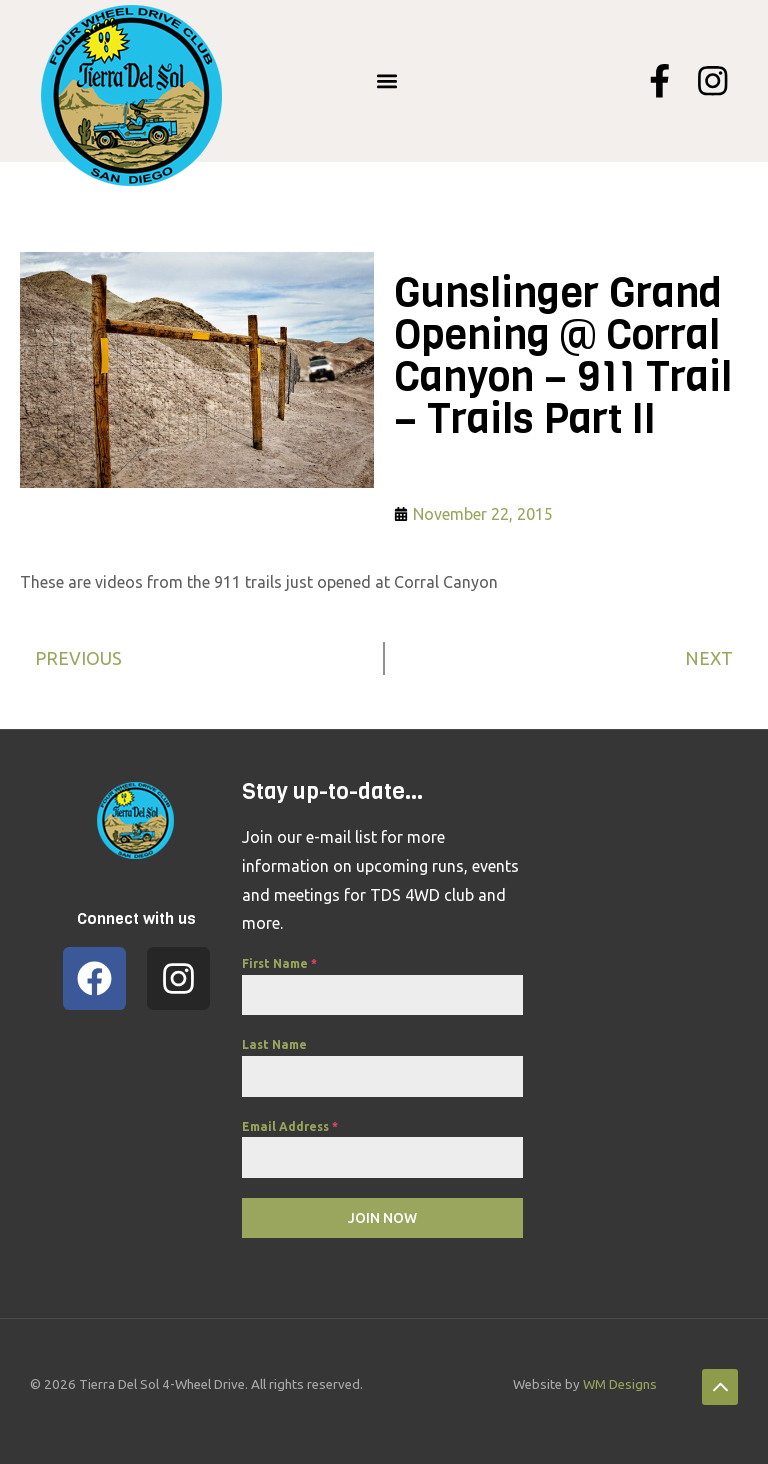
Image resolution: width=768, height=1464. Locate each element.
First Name (279, 963)
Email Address (290, 1126)
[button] (387, 81)
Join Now (382, 1218)
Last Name (274, 1044)
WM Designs (620, 1384)
